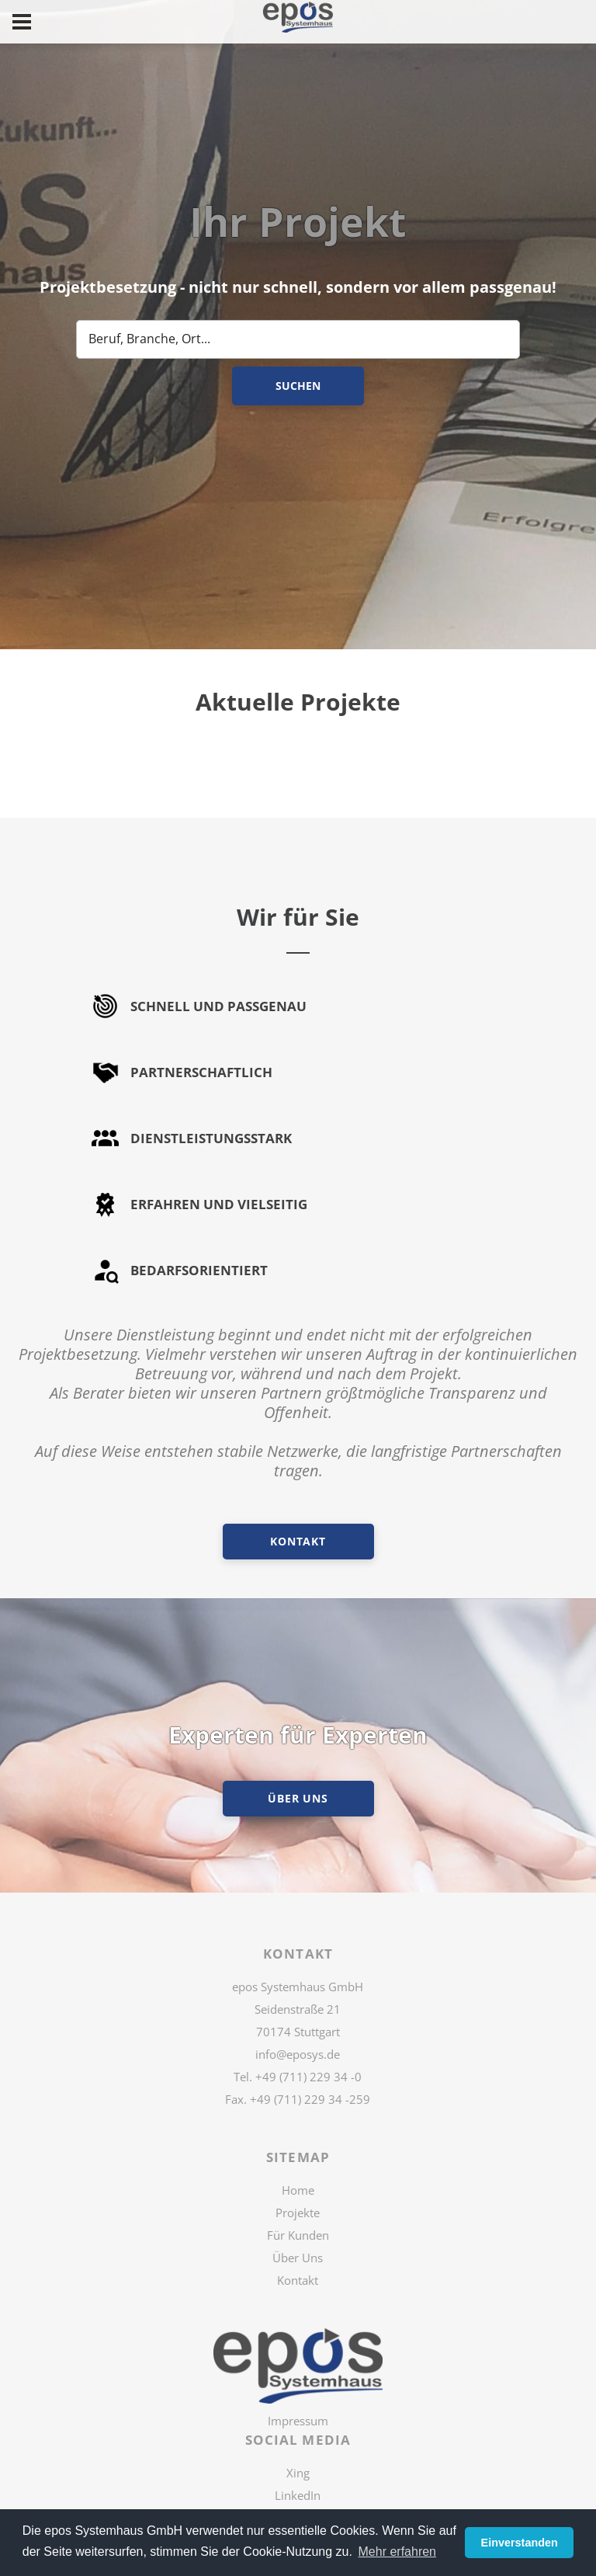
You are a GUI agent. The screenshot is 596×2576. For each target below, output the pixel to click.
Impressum (298, 2420)
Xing (298, 2472)
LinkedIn (298, 2495)
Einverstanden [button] (519, 2542)
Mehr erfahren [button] (398, 2551)
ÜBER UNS (298, 1798)
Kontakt (298, 1541)
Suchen (298, 385)
